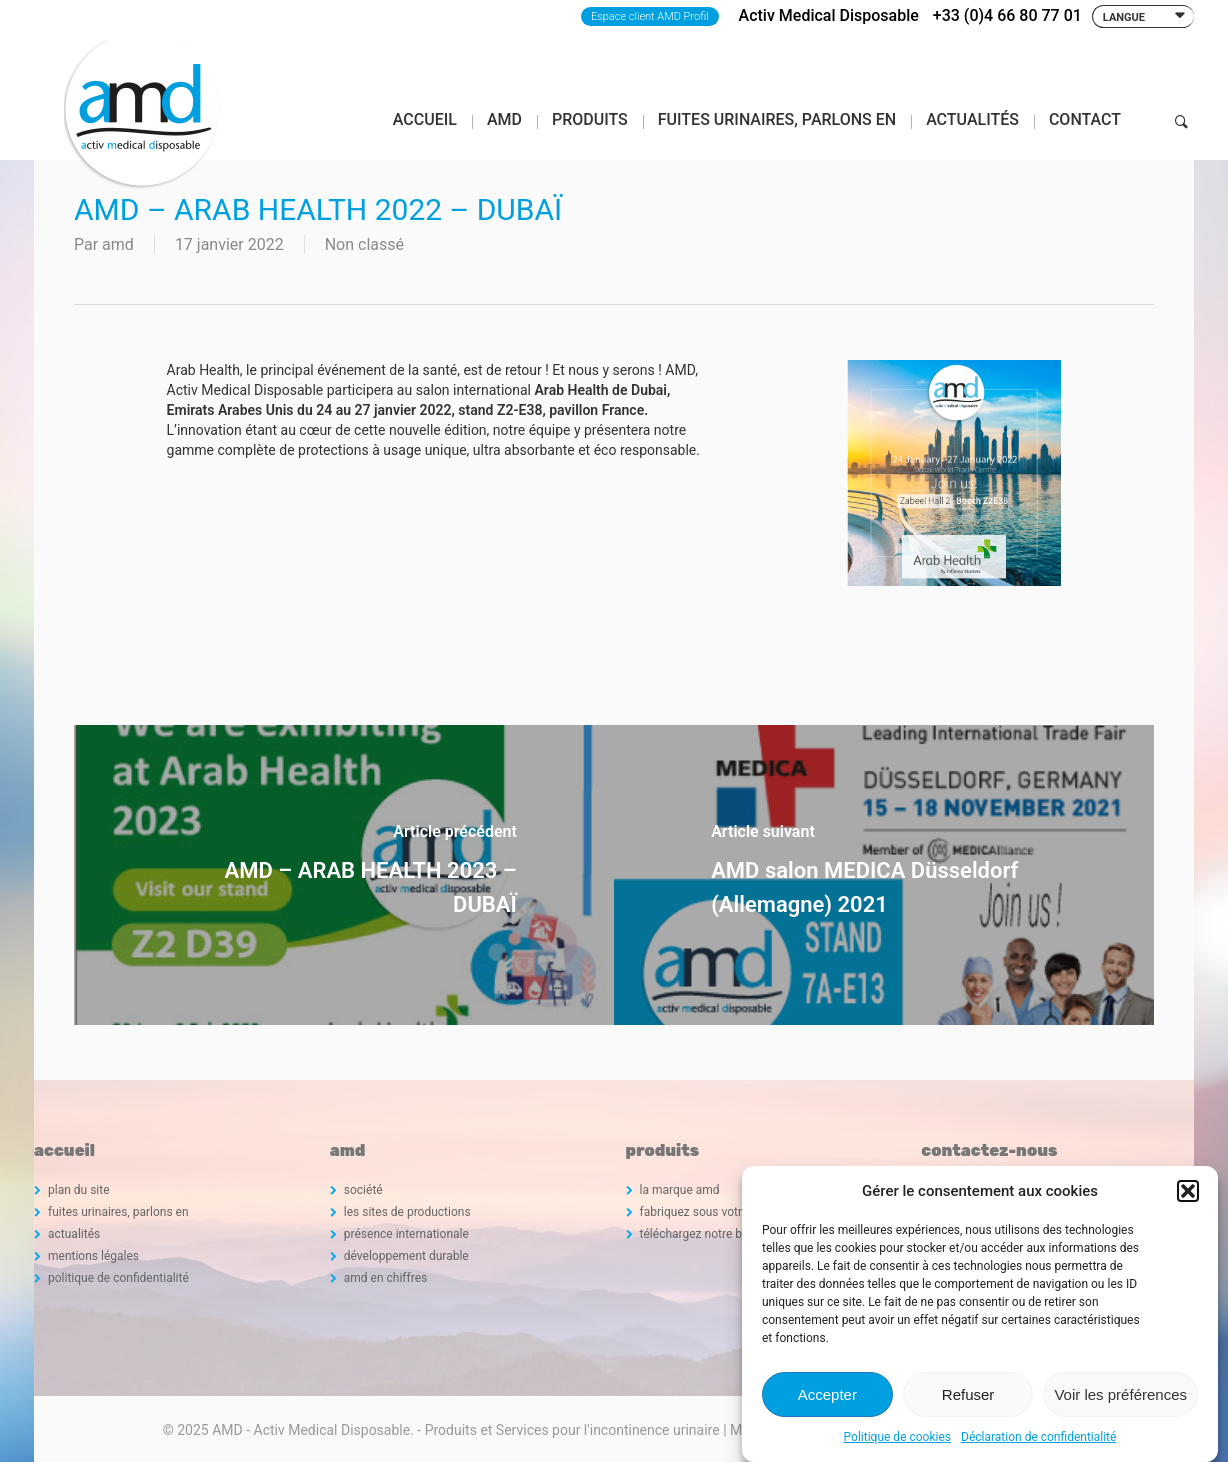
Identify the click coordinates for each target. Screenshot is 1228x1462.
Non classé (364, 244)
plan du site (79, 1190)
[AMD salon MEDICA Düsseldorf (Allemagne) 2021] (884, 875)
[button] (1188, 1191)
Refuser (968, 1394)
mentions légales (93, 1256)
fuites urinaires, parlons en (118, 1212)
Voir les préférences (1120, 1394)
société (363, 1190)
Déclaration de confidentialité (1038, 1437)
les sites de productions (407, 1212)
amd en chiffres (385, 1278)
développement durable (406, 1256)
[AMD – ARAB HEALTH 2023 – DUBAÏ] (344, 875)
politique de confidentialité (118, 1278)
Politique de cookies (897, 1437)
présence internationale (406, 1234)
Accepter (827, 1394)
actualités (74, 1234)
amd (118, 244)
